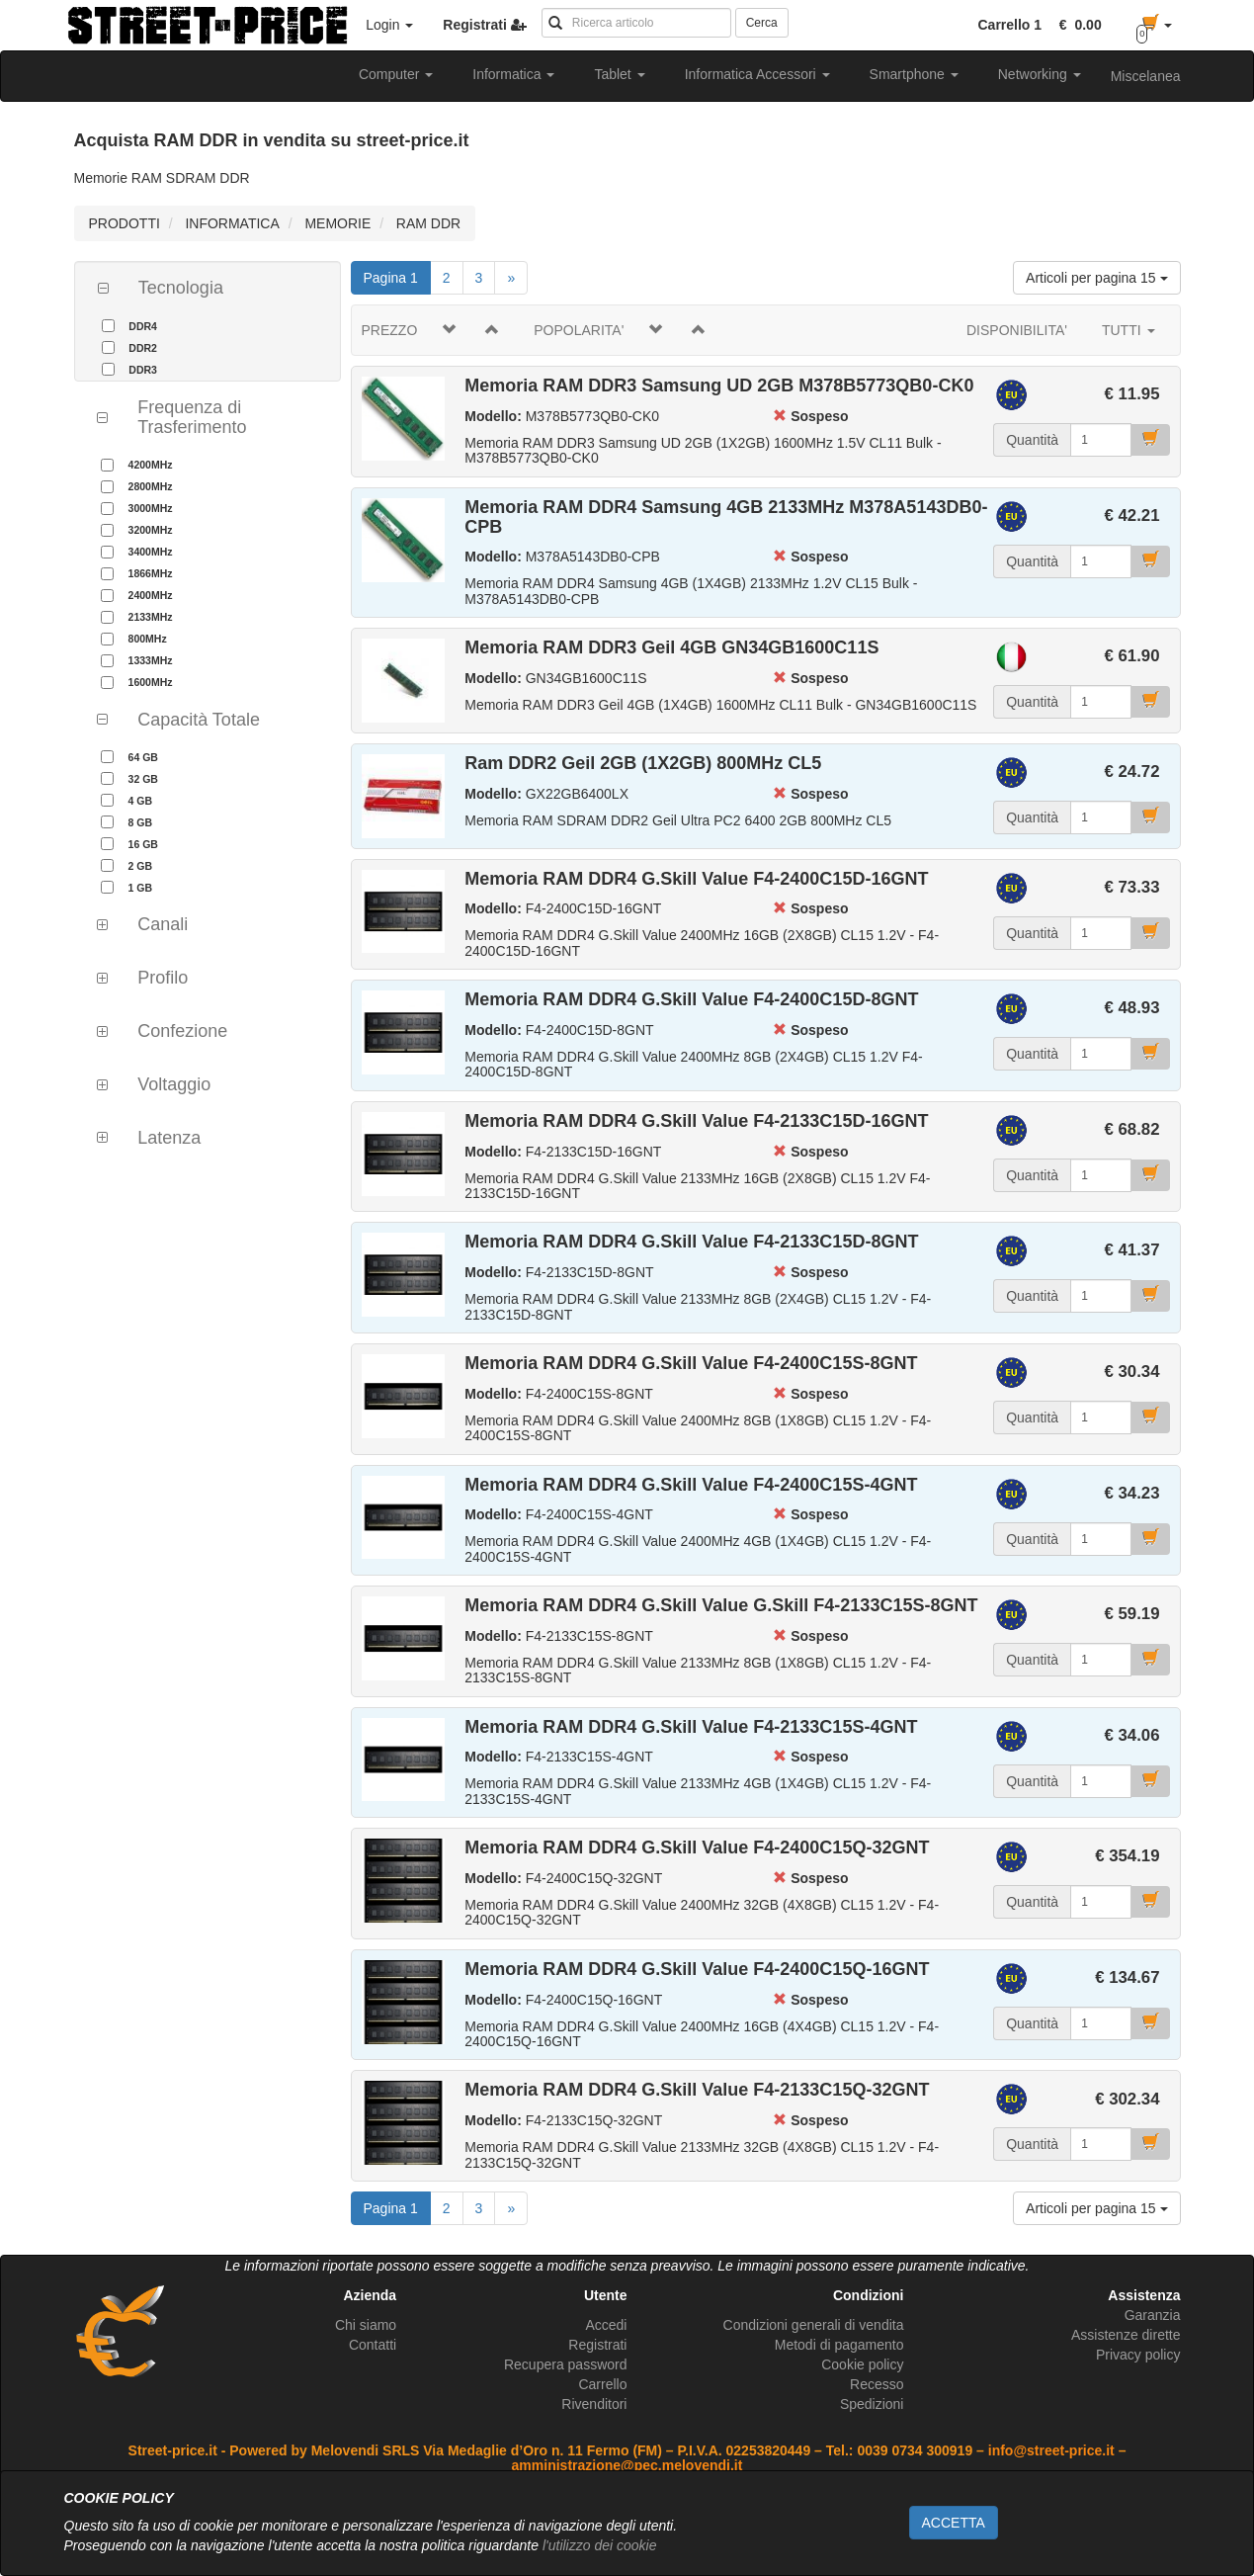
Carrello (602, 2384)
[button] (1077, 24)
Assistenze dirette (1126, 2335)
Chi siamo (365, 2325)
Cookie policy (862, 2364)
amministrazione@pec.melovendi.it (627, 2465)
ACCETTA (953, 2523)
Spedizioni (872, 2404)
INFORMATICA (232, 223)
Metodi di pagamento (839, 2345)
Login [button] (389, 25)
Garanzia (1153, 2315)
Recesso (876, 2384)
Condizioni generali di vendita (813, 2325)
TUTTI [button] (1128, 330)
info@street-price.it (1051, 2450)
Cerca (762, 23)
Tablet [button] (619, 74)
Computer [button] (396, 74)
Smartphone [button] (914, 74)
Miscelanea (1146, 76)
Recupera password (565, 2364)
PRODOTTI (124, 223)
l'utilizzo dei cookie (600, 2545)
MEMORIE (337, 223)
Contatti (372, 2345)
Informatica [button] (513, 74)
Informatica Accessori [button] (757, 74)
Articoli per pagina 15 (1096, 278)
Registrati (597, 2345)
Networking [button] (1039, 74)
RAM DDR (428, 223)
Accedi (606, 2325)
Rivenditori (594, 2404)
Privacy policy (1138, 2354)
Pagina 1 (397, 276)
